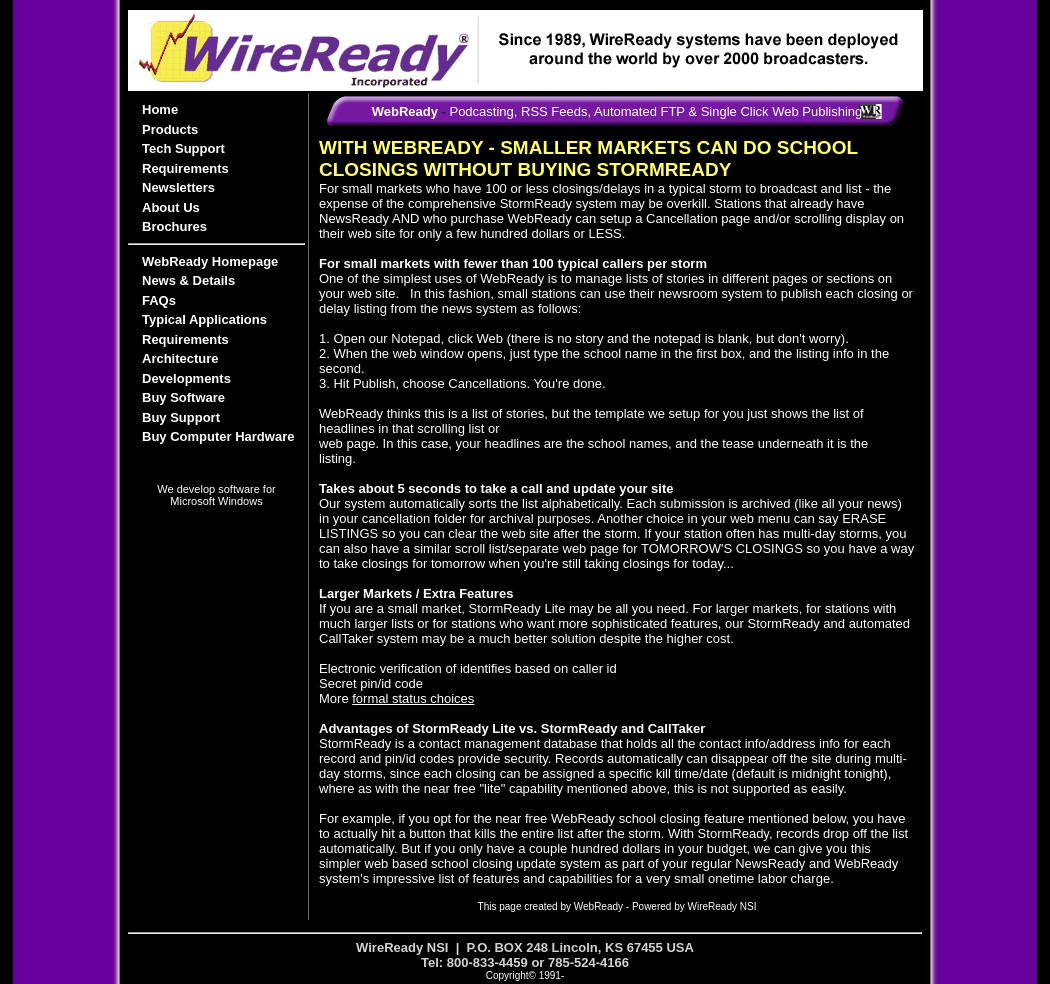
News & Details (188, 280)
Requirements (185, 168)
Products (170, 129)
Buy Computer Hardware (218, 436)
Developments (186, 378)
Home (160, 109)
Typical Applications (204, 319)
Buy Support (181, 417)
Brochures (174, 226)
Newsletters (178, 187)
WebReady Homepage (210, 261)
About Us (171, 207)
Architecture (180, 358)
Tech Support (183, 148)
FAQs (159, 300)
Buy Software (183, 397)
